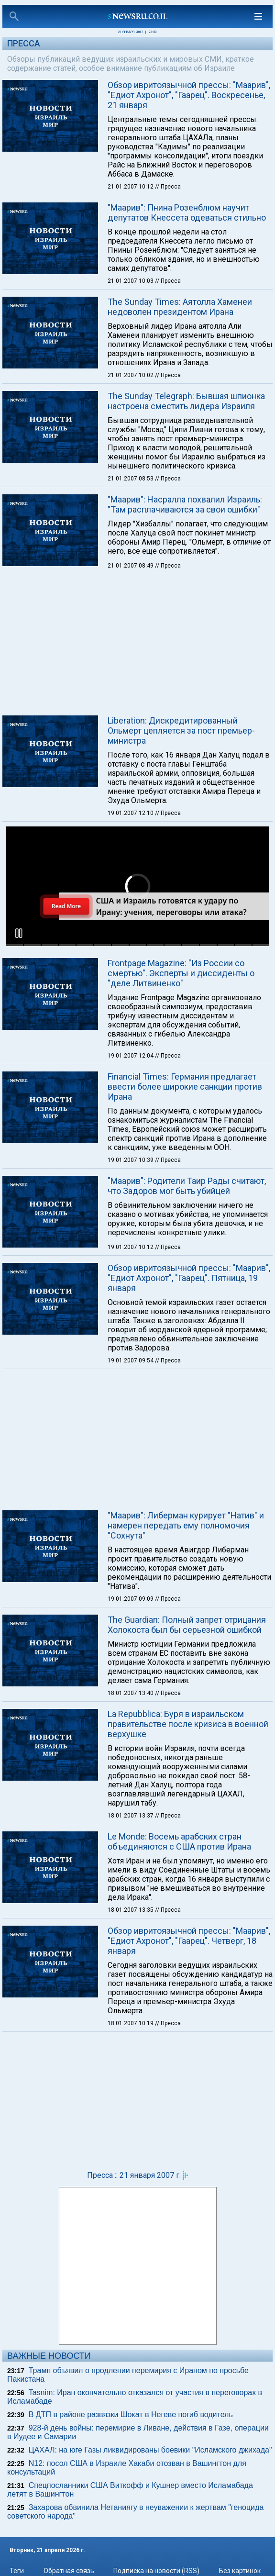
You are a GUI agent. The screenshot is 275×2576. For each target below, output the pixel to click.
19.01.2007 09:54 (131, 1360)
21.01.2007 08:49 (131, 565)
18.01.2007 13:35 (131, 1910)
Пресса (23, 43)
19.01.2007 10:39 (131, 1160)
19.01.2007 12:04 (131, 1055)
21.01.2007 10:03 (131, 281)
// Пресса (168, 186)
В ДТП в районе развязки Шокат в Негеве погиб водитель (131, 2414)
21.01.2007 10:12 (131, 186)
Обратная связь (69, 2571)
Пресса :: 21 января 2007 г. (134, 2175)
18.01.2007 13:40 (131, 1693)
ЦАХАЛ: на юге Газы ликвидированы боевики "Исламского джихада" (150, 2450)
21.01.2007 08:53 (131, 478)
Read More (65, 906)
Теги (17, 2571)
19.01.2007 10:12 (131, 1247)
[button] (19, 933)
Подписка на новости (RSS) (156, 2571)
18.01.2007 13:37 (131, 1815)
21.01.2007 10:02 (131, 375)
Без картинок (240, 2571)
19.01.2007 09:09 (131, 1598)
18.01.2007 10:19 (131, 2023)
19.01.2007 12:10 (131, 813)
